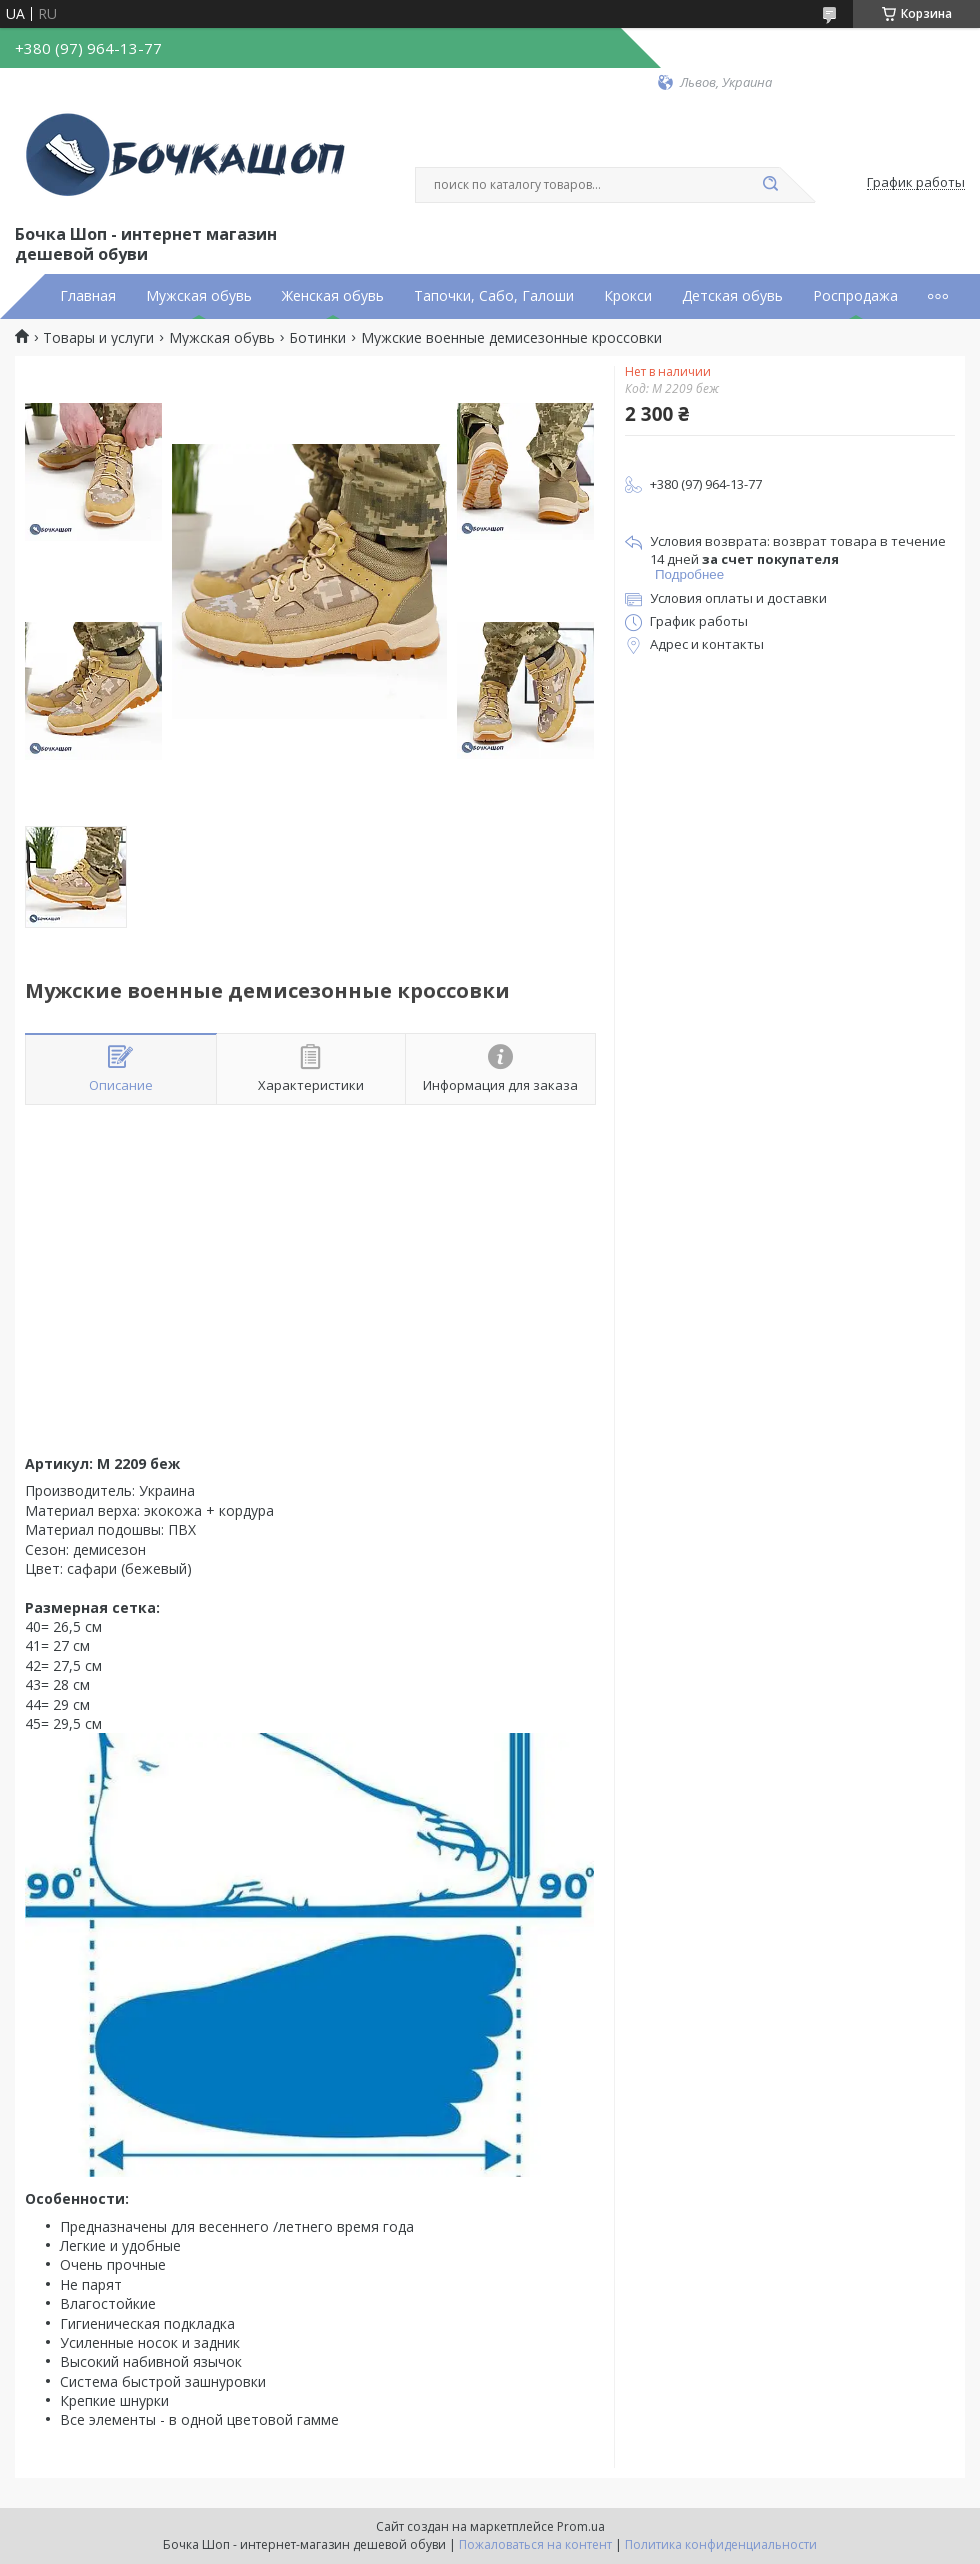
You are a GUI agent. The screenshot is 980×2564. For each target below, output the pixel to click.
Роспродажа (855, 296)
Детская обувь (732, 296)
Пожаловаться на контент (535, 2544)
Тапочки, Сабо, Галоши (494, 296)
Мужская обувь (199, 296)
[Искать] (770, 185)
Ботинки (317, 338)
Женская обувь (333, 296)
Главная (88, 296)
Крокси (628, 296)
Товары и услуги (98, 338)
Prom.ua (581, 2526)
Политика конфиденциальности (721, 2544)
